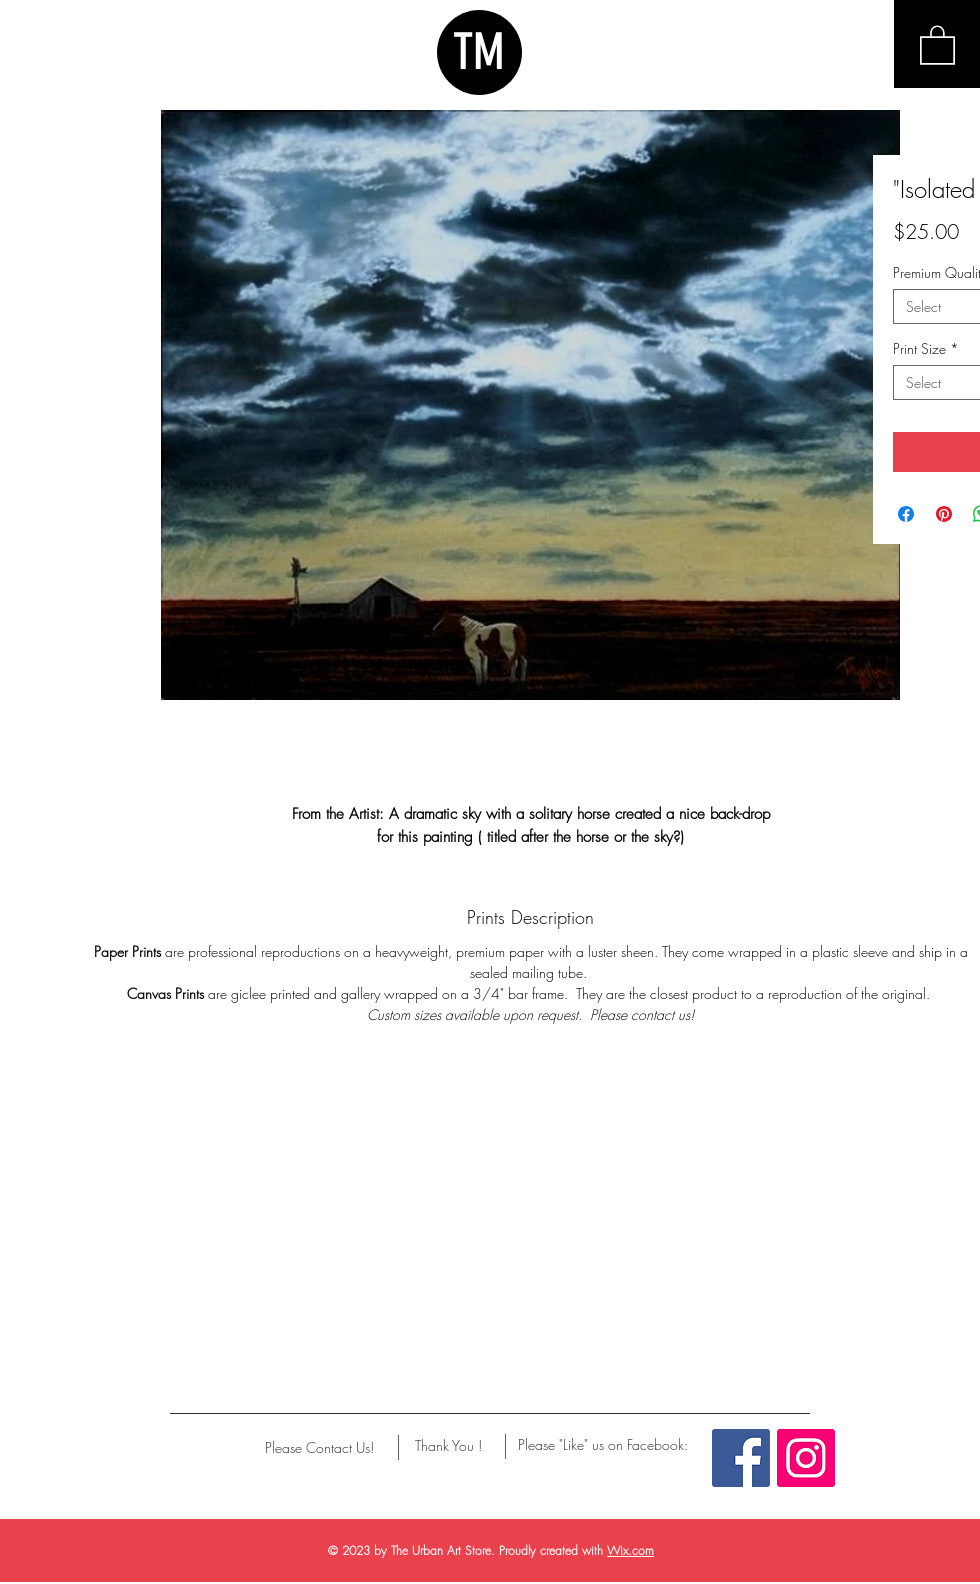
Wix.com (630, 1550)
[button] (937, 44)
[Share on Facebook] (906, 514)
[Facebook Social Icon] (741, 1458)
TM (479, 52)
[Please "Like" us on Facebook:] (603, 1445)
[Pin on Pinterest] (944, 514)
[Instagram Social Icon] (806, 1458)
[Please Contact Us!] (319, 1448)
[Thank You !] (448, 1446)
